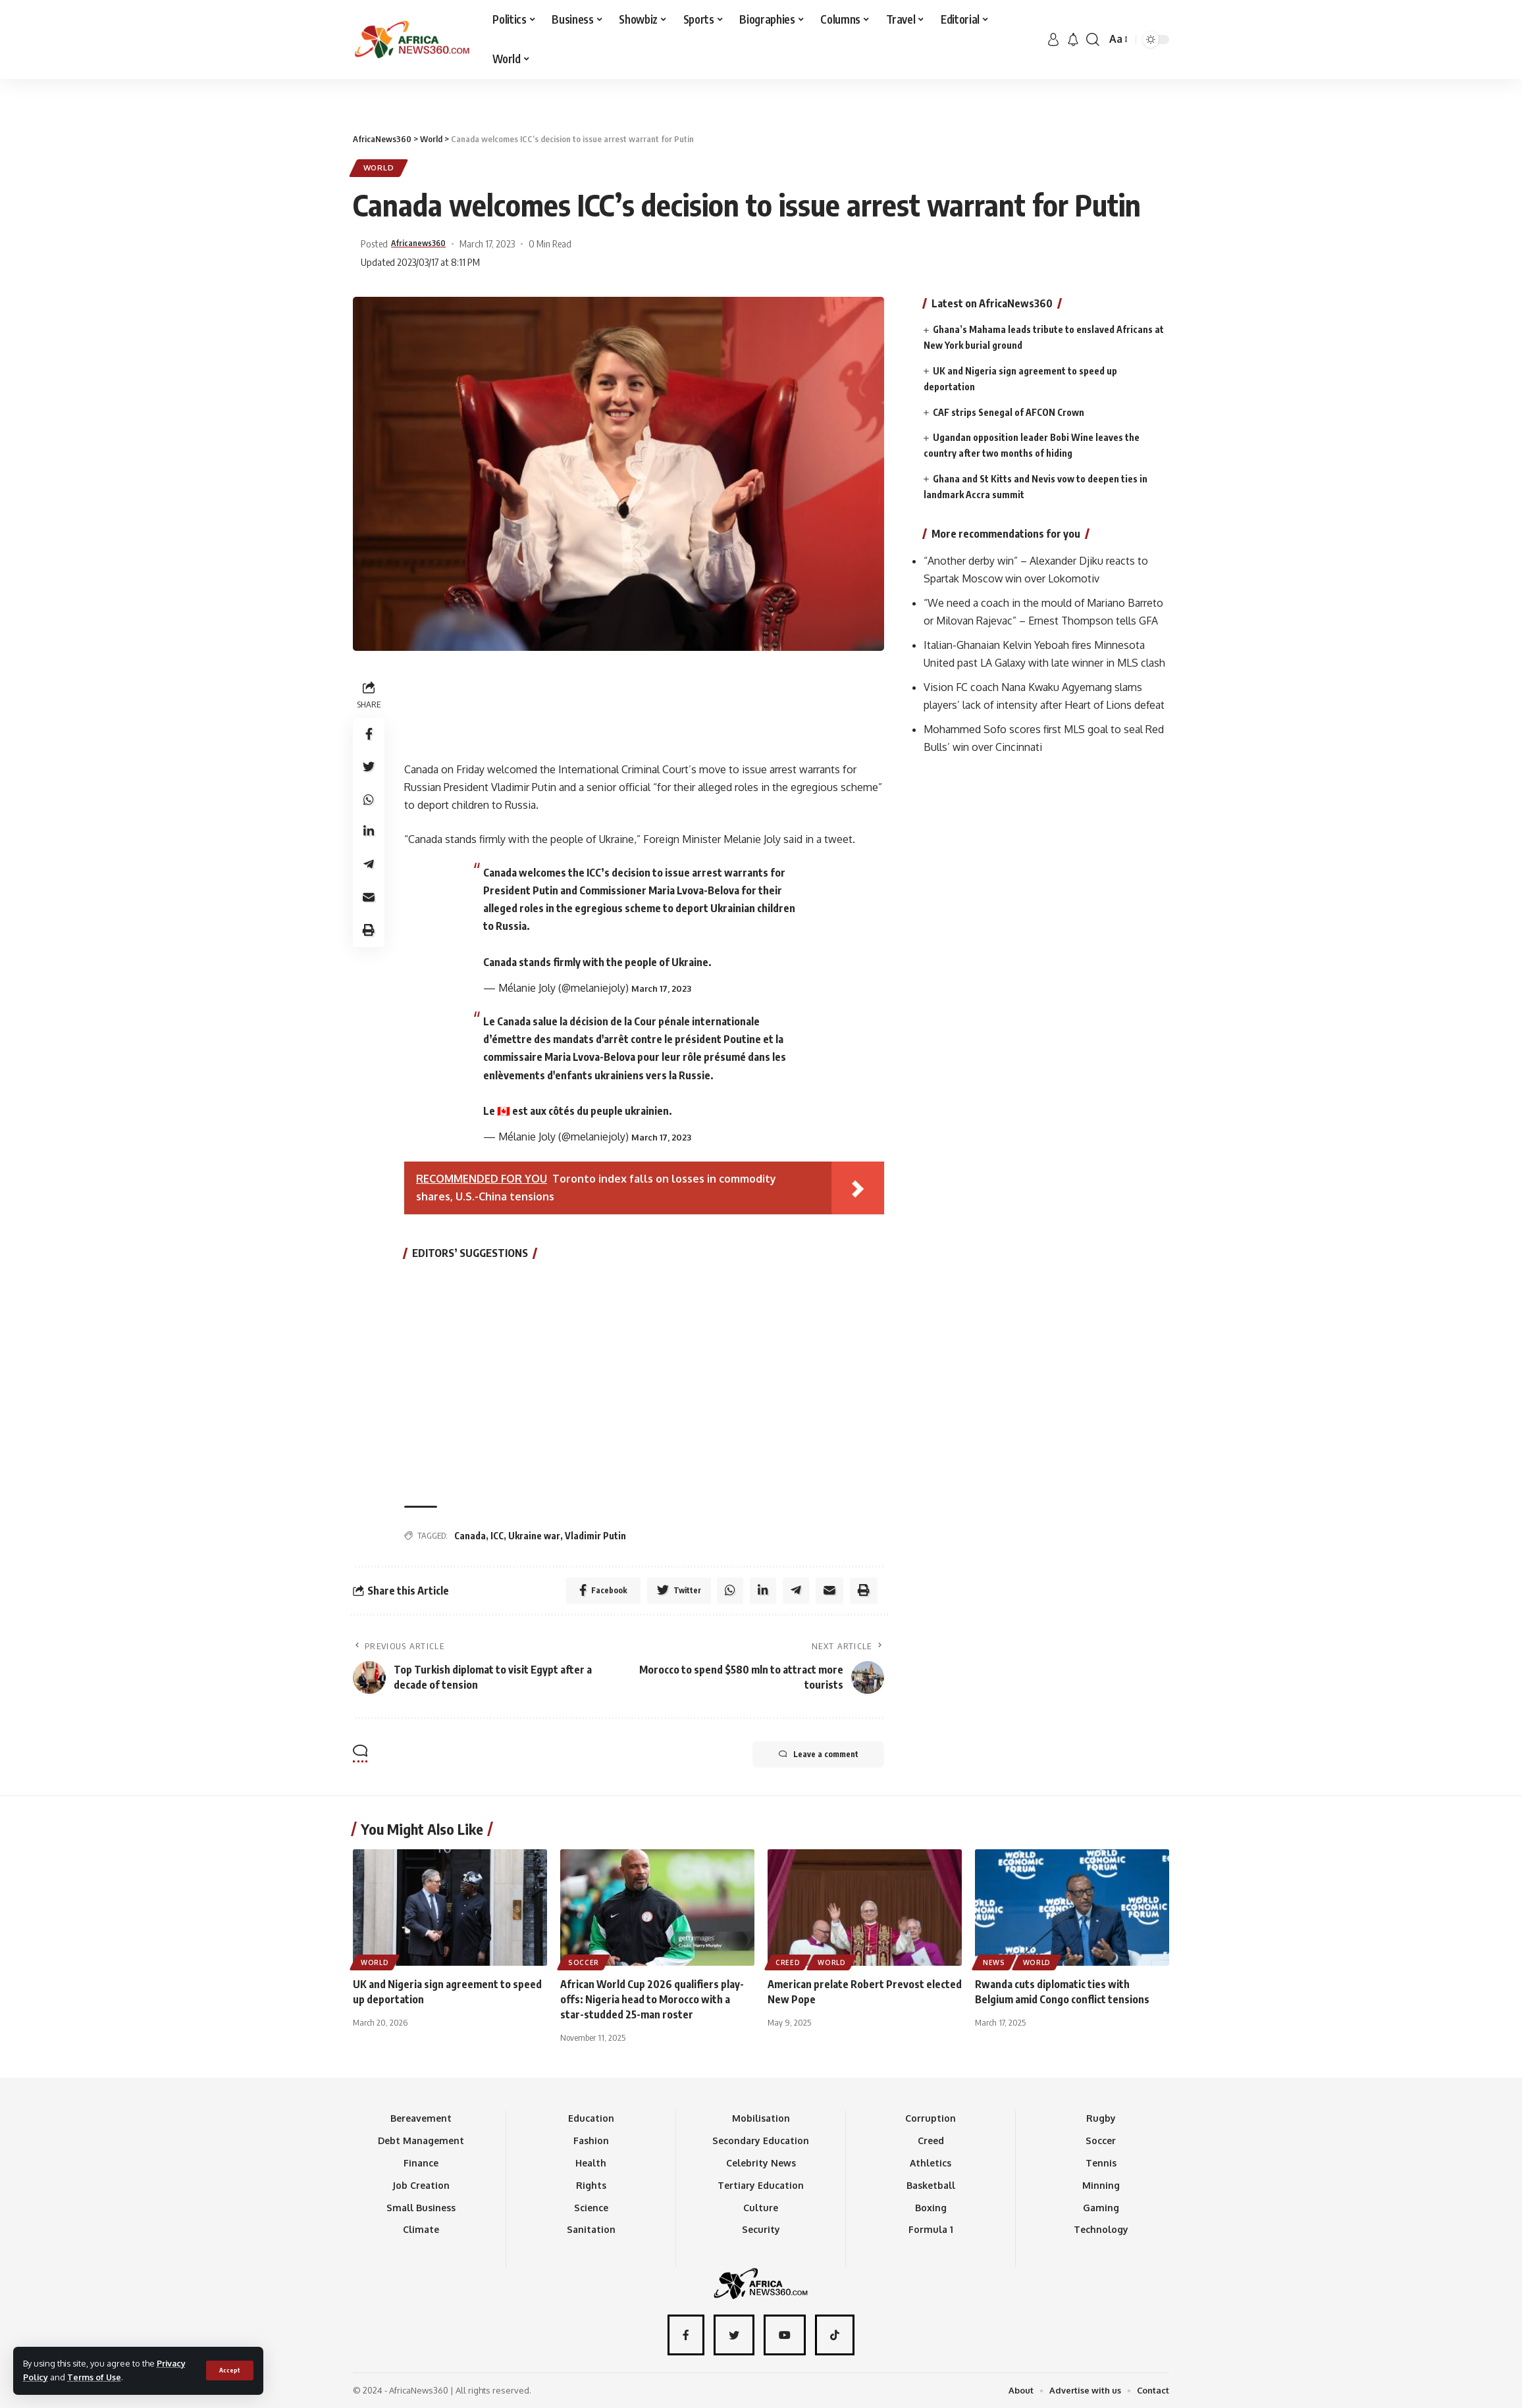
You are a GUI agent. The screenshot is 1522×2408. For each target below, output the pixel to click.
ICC (497, 1535)
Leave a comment (818, 1754)
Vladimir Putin (595, 1535)
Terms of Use (95, 2377)
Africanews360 (425, 243)
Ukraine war (534, 1535)
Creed (787, 1962)
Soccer (583, 1962)
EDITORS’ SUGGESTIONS (470, 1253)
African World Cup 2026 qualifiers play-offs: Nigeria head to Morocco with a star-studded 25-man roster (652, 1998)
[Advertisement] (761, 79)
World (379, 168)
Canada (470, 1535)
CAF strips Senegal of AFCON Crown (1008, 411)
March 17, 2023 (661, 988)
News (994, 1962)
